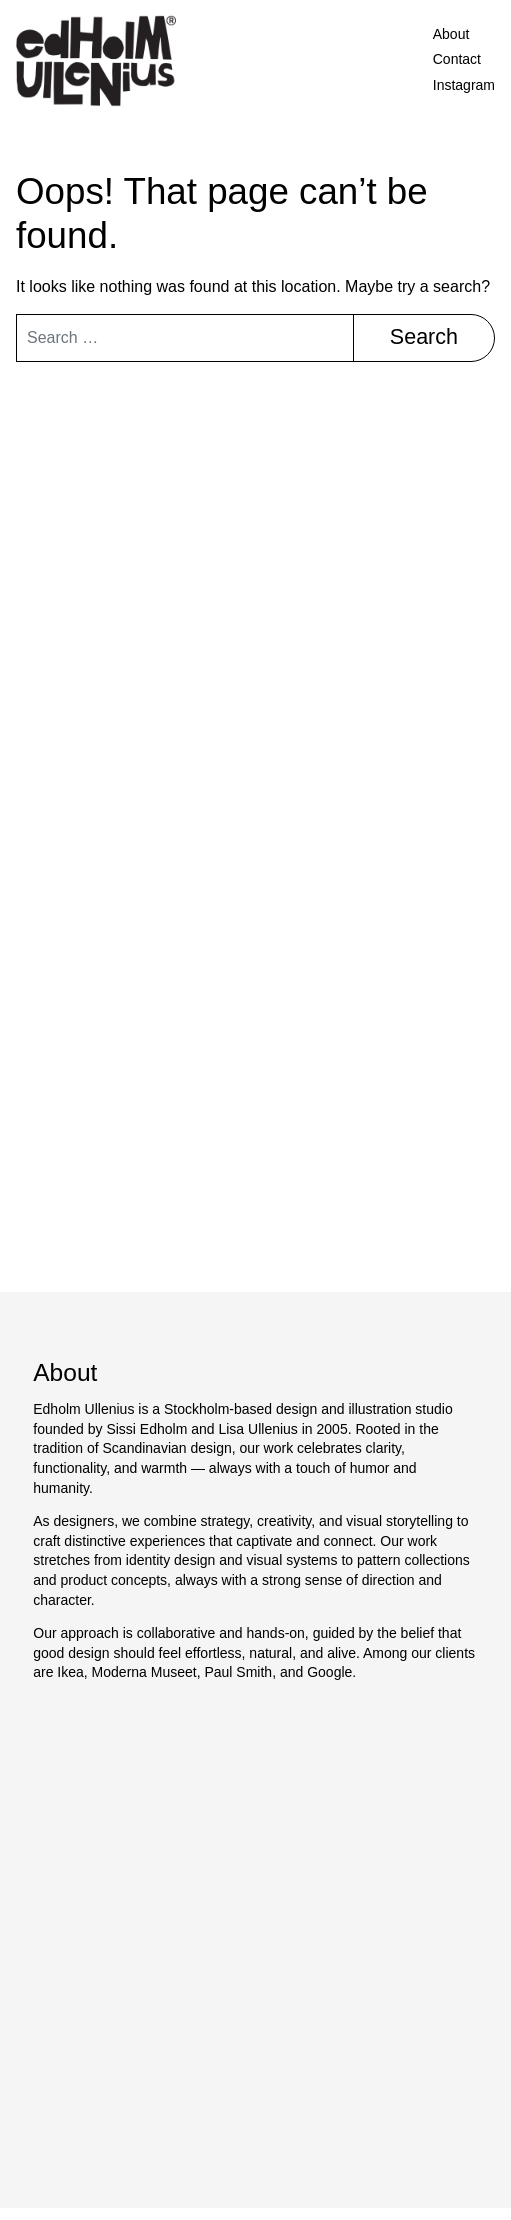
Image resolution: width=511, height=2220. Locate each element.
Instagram (464, 85)
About (451, 34)
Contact (457, 59)
